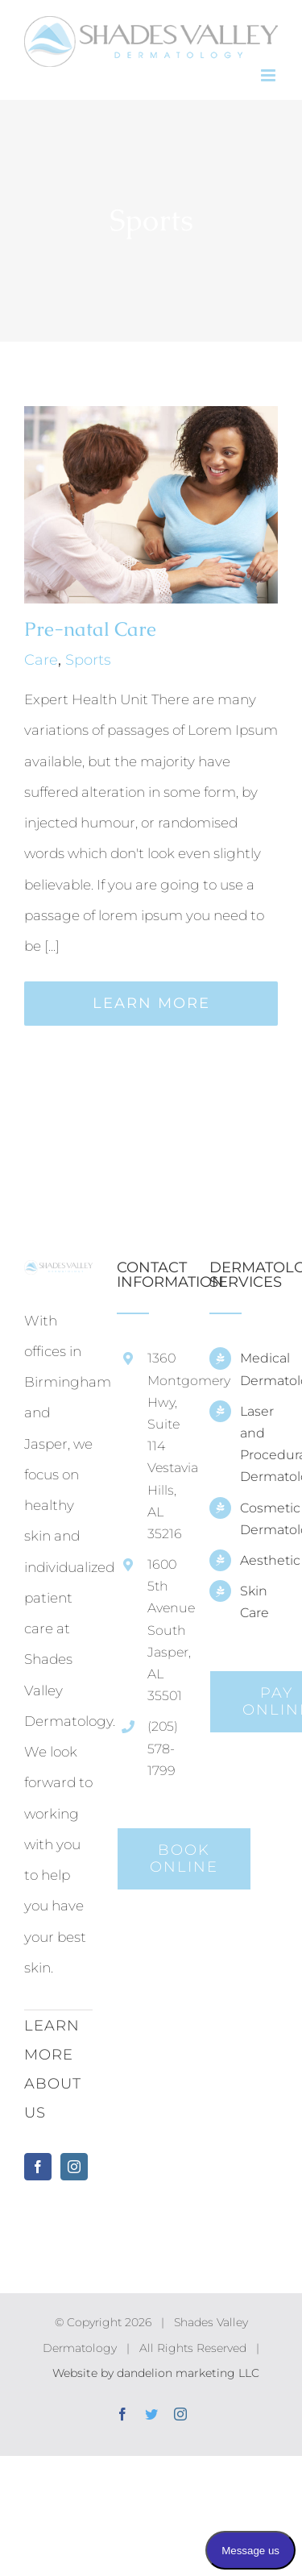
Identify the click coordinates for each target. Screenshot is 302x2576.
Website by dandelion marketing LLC (155, 2373)
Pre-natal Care (90, 628)
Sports (88, 660)
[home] (58, 1275)
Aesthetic (259, 1560)
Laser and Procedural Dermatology (259, 1444)
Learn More (151, 1003)
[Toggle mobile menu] (269, 75)
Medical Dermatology (259, 1369)
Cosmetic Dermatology (259, 1518)
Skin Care (254, 1601)
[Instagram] (74, 2166)
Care (41, 660)
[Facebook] (38, 2166)
